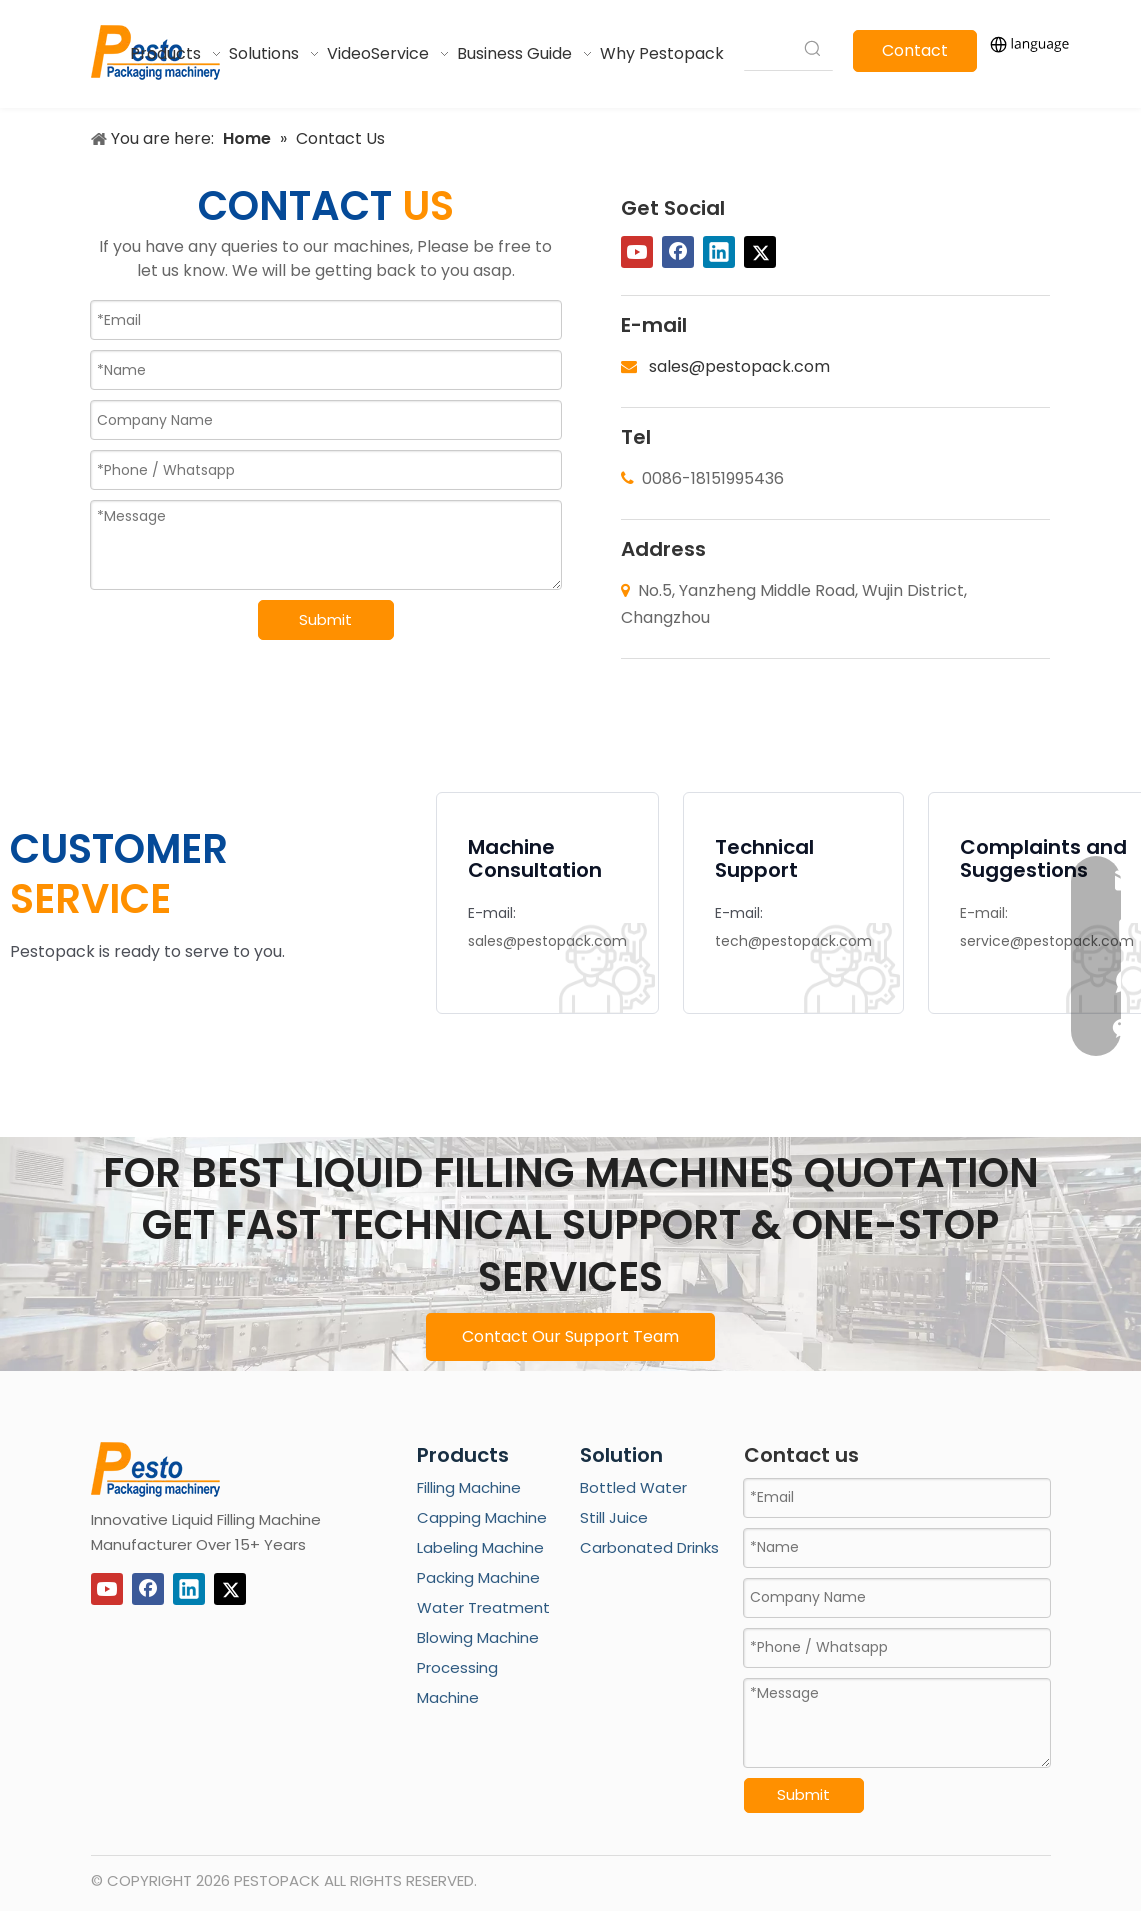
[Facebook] (678, 252)
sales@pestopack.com (739, 366)
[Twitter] (760, 252)
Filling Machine (469, 1487)
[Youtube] (637, 252)
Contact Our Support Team (570, 1336)
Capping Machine (482, 1517)
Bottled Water (633, 1487)
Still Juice (614, 1517)
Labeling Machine (480, 1547)
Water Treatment (483, 1607)
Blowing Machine (478, 1637)
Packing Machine (478, 1577)
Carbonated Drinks (649, 1547)
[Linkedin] (719, 252)
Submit (325, 619)
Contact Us (915, 55)
